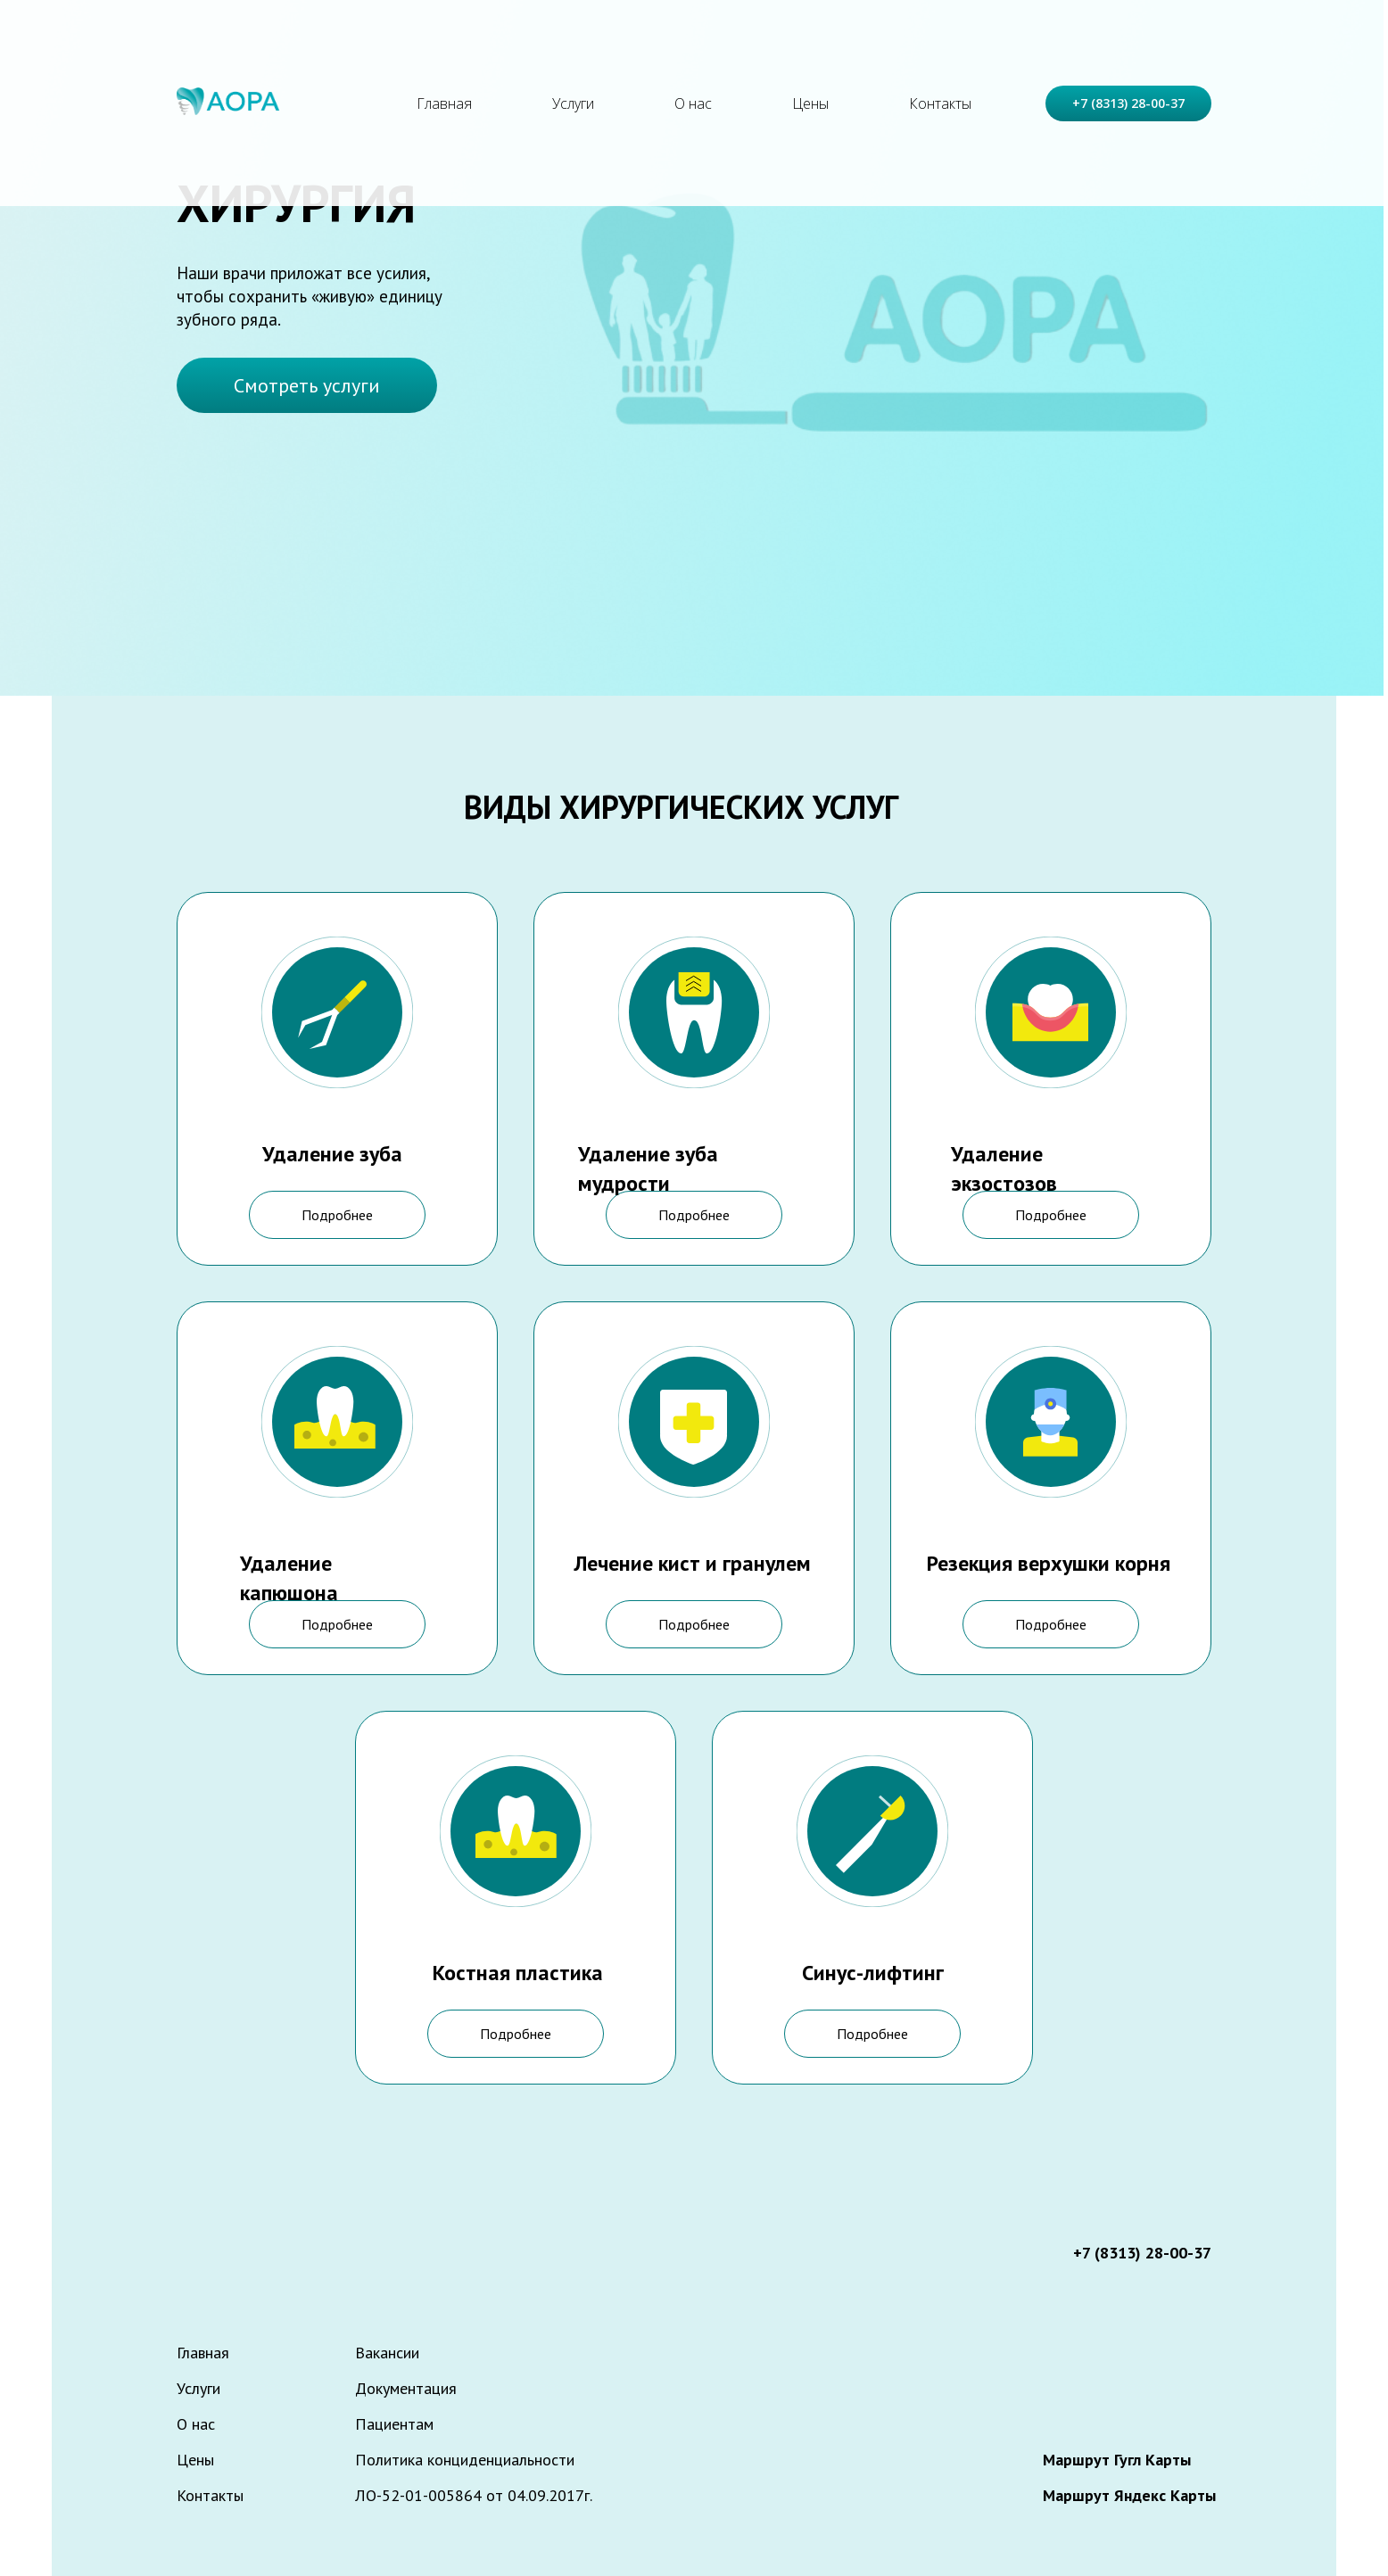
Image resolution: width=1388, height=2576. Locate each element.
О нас (693, 103)
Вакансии (387, 2352)
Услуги (573, 103)
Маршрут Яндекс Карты (1129, 2495)
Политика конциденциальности (464, 2459)
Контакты (940, 103)
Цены (810, 103)
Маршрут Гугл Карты (1117, 2459)
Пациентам (394, 2424)
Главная (444, 103)
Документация (406, 2388)
